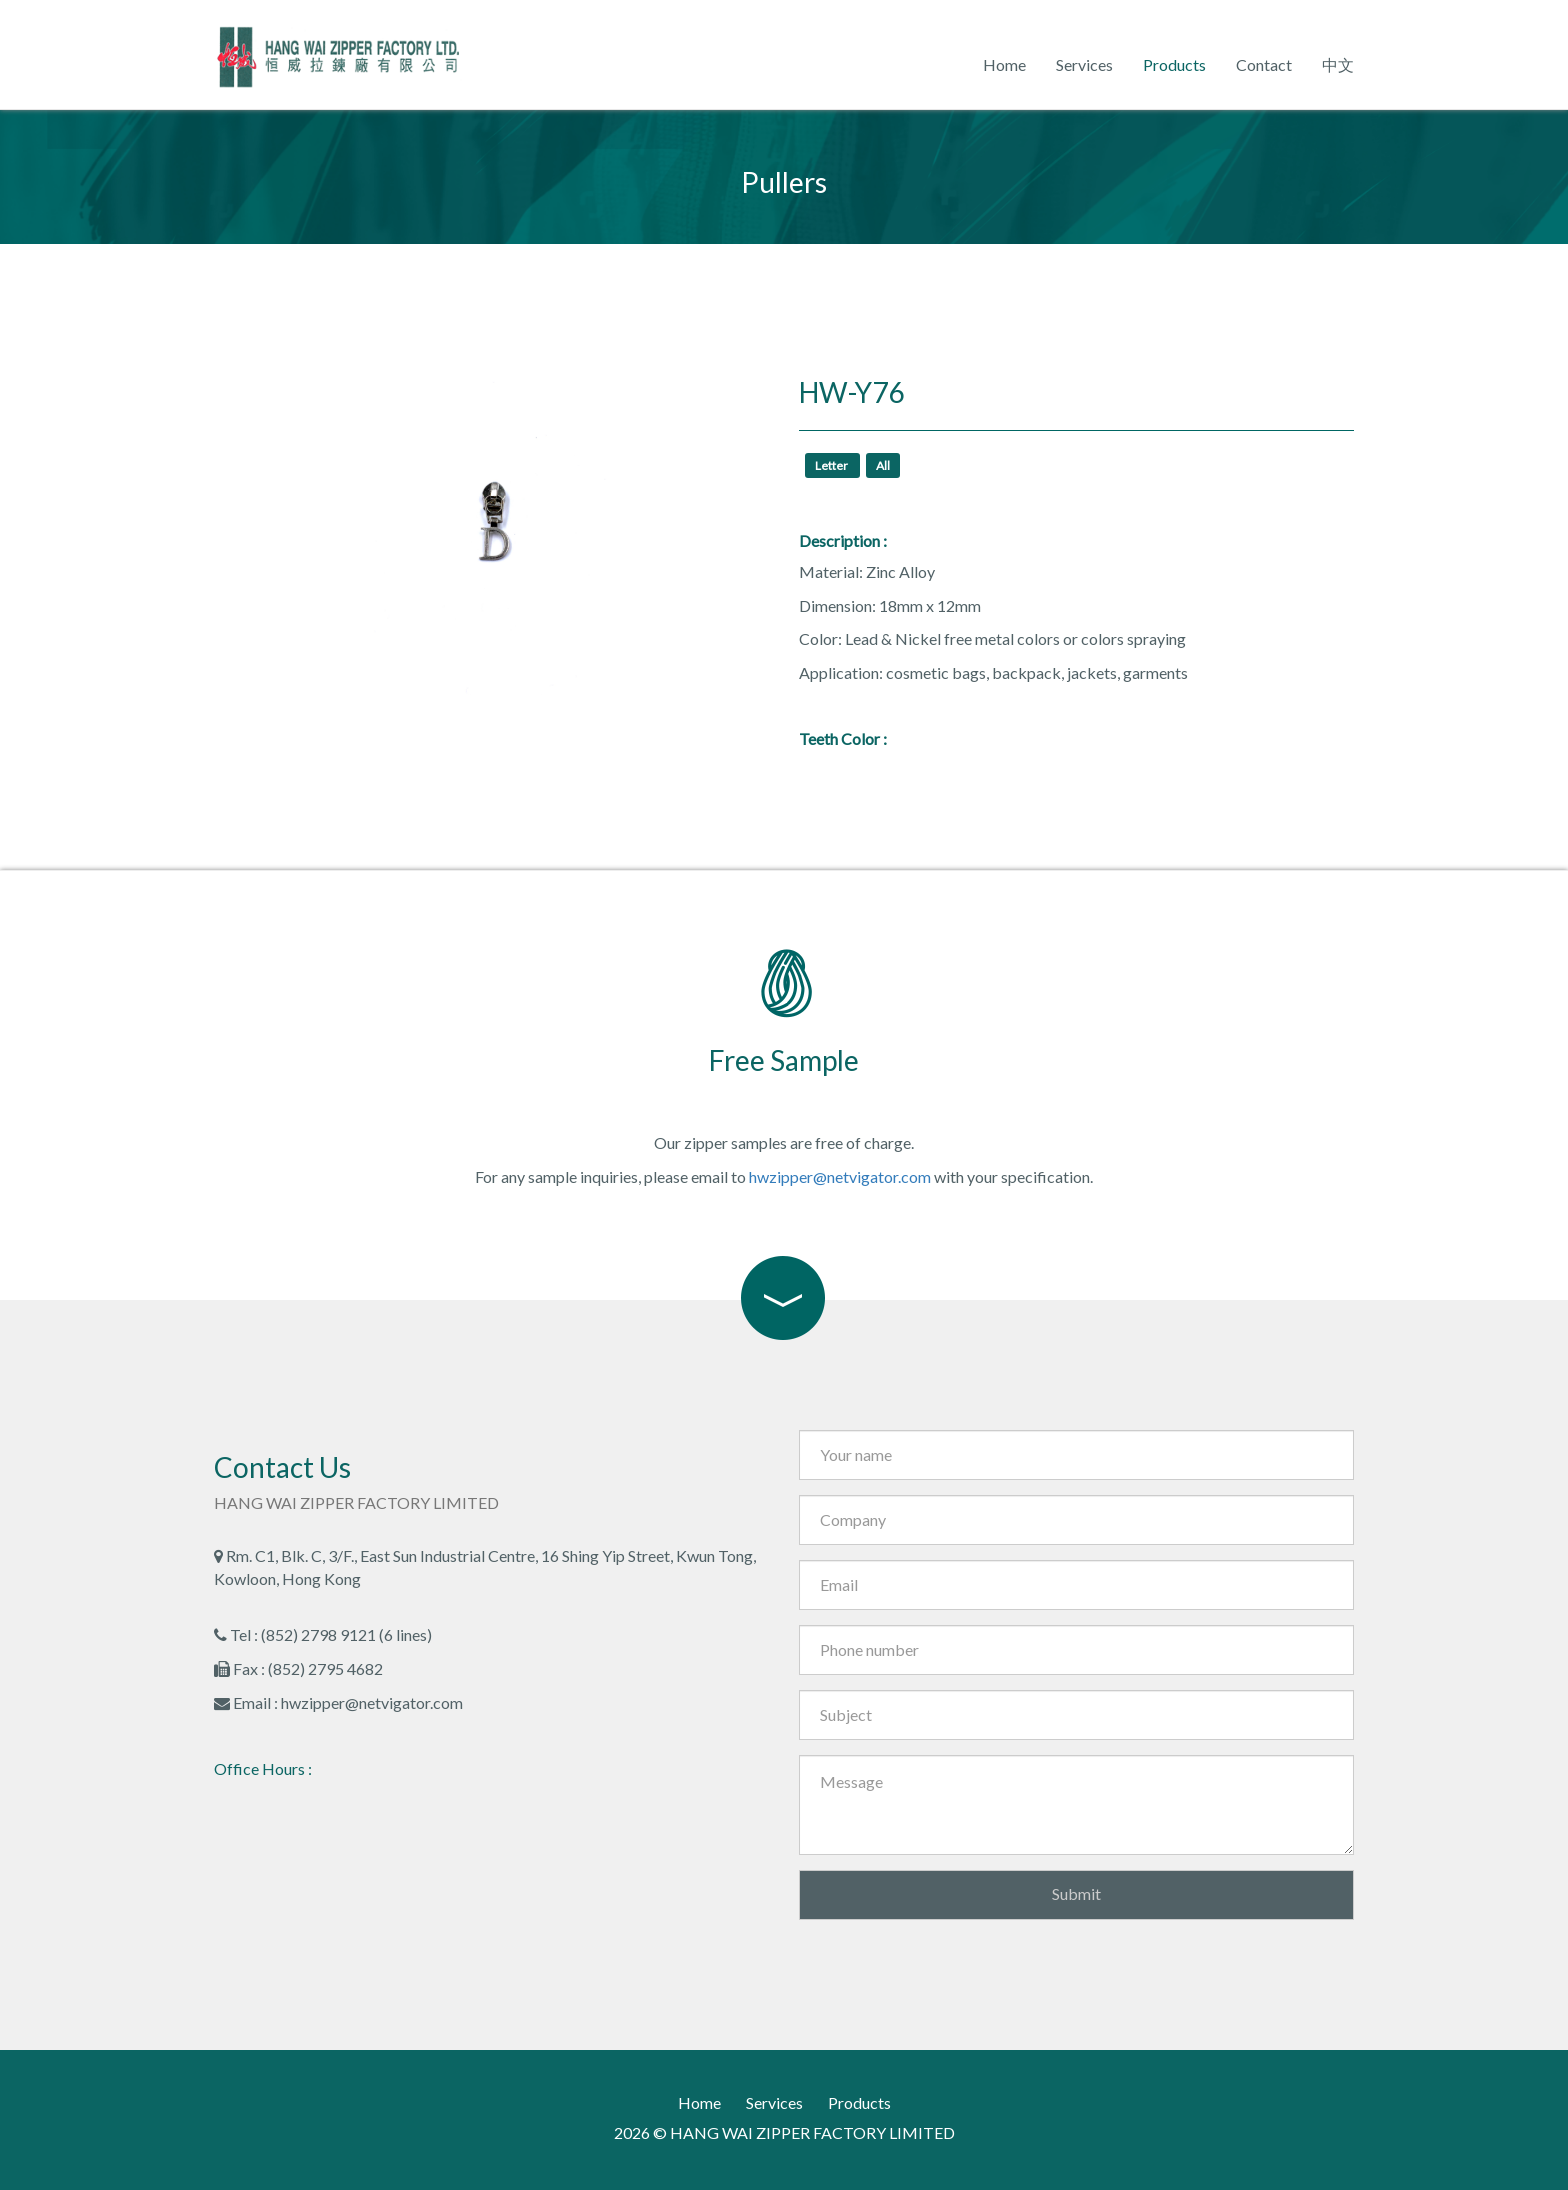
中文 (1338, 64)
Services (1084, 64)
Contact (1264, 64)
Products (1174, 64)
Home (1004, 64)
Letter (832, 465)
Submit (1076, 1893)
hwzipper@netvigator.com (840, 1176)
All (883, 465)
